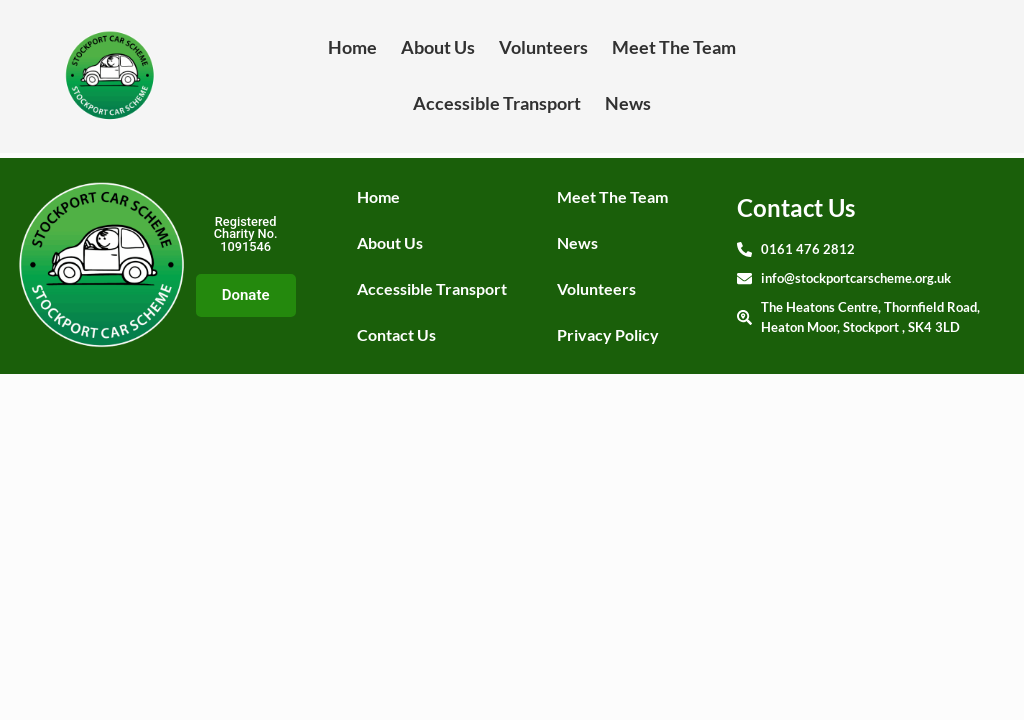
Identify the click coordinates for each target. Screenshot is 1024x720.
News (628, 103)
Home (352, 47)
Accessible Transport (497, 103)
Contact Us (396, 334)
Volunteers (543, 47)
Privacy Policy (608, 334)
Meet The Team (674, 47)
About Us (438, 47)
